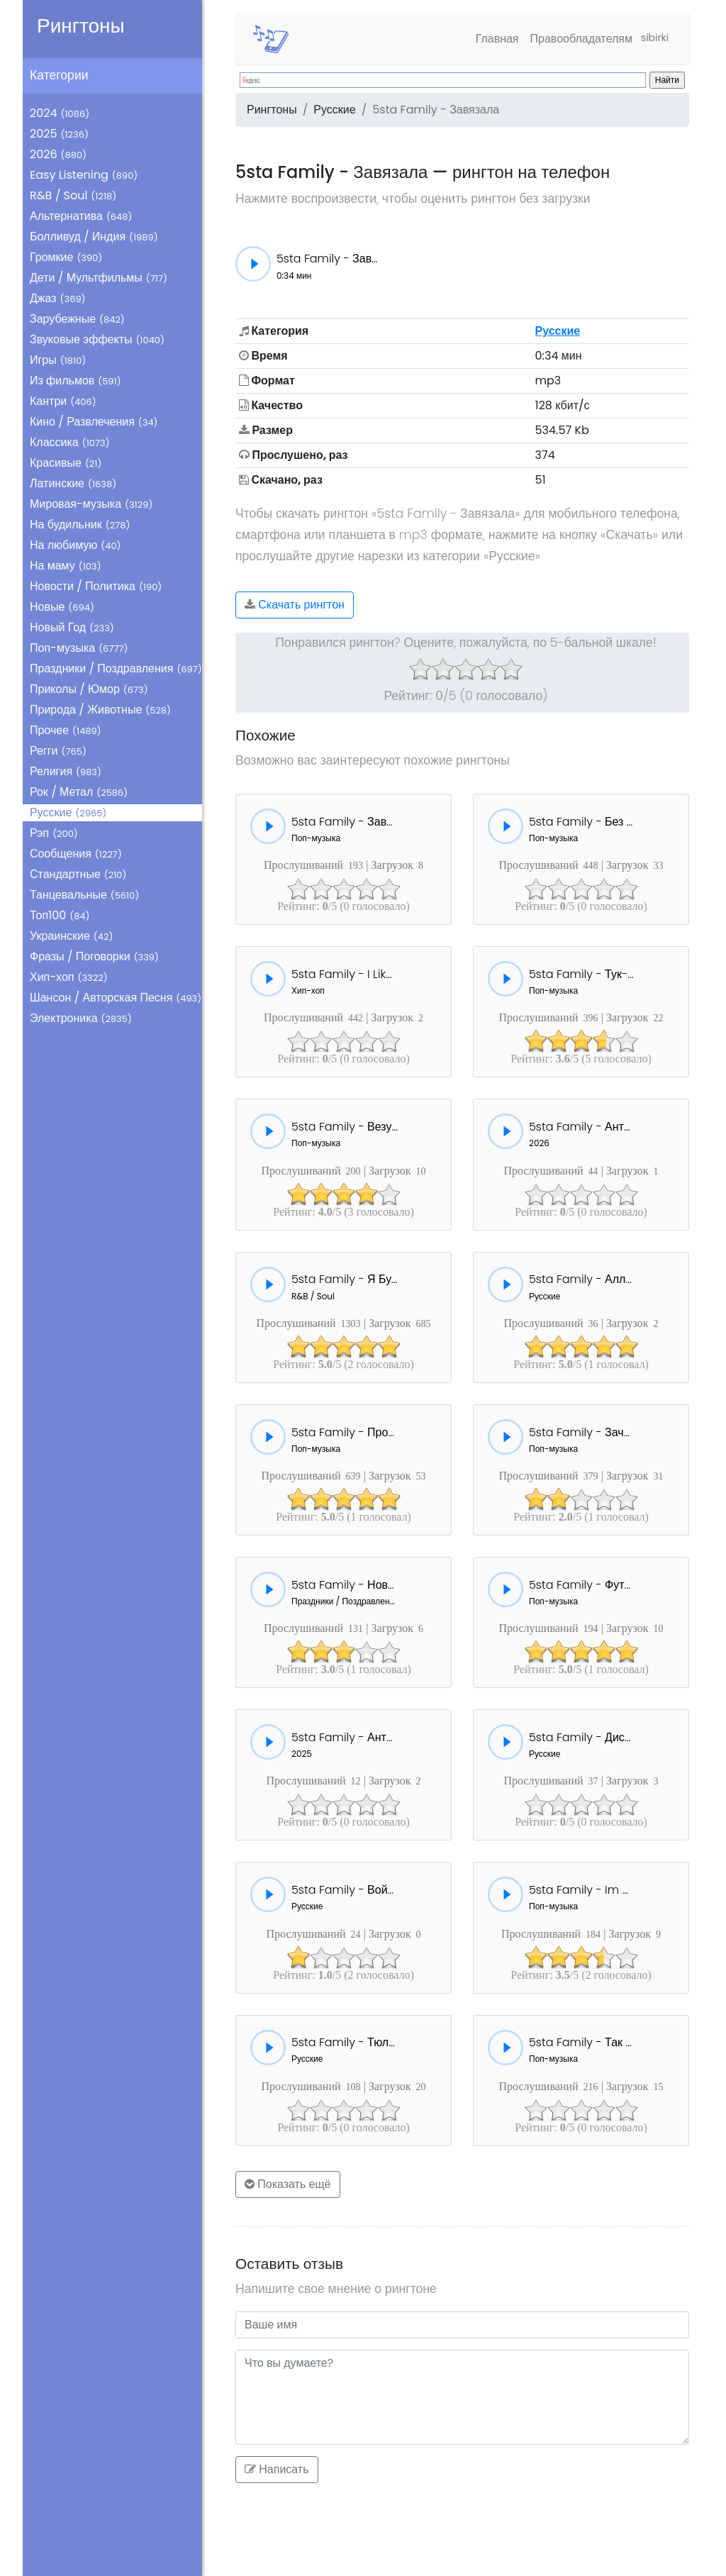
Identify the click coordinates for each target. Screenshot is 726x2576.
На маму (65, 565)
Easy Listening (84, 175)
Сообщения (76, 853)
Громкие (66, 257)
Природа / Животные (100, 709)
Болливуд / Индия (94, 236)
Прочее (65, 730)
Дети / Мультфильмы (98, 278)
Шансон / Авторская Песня (115, 997)
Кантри (63, 401)
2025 (59, 134)
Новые (62, 607)
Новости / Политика (96, 586)
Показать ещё (288, 2184)
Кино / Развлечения (94, 421)
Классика (70, 442)
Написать (277, 2469)
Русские (68, 812)
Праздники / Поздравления (116, 668)
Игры (58, 360)
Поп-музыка (79, 648)
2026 (58, 154)
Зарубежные (77, 319)
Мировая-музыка (91, 504)
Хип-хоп (69, 977)
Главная (486, 38)
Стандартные (78, 874)
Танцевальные (84, 895)
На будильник (80, 524)
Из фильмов (75, 380)
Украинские (71, 936)
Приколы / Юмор (89, 689)
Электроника (81, 1018)
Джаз (58, 298)
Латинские (73, 483)
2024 (59, 113)
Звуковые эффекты (97, 339)
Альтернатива (81, 216)
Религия (65, 771)
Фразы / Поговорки (94, 956)
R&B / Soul (73, 195)
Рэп (54, 833)
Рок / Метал (79, 792)
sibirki (650, 38)
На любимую (75, 545)
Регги (58, 751)
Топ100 (60, 915)
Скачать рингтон (295, 604)
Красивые (65, 463)
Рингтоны (81, 26)
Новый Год (72, 627)
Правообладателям (571, 38)
